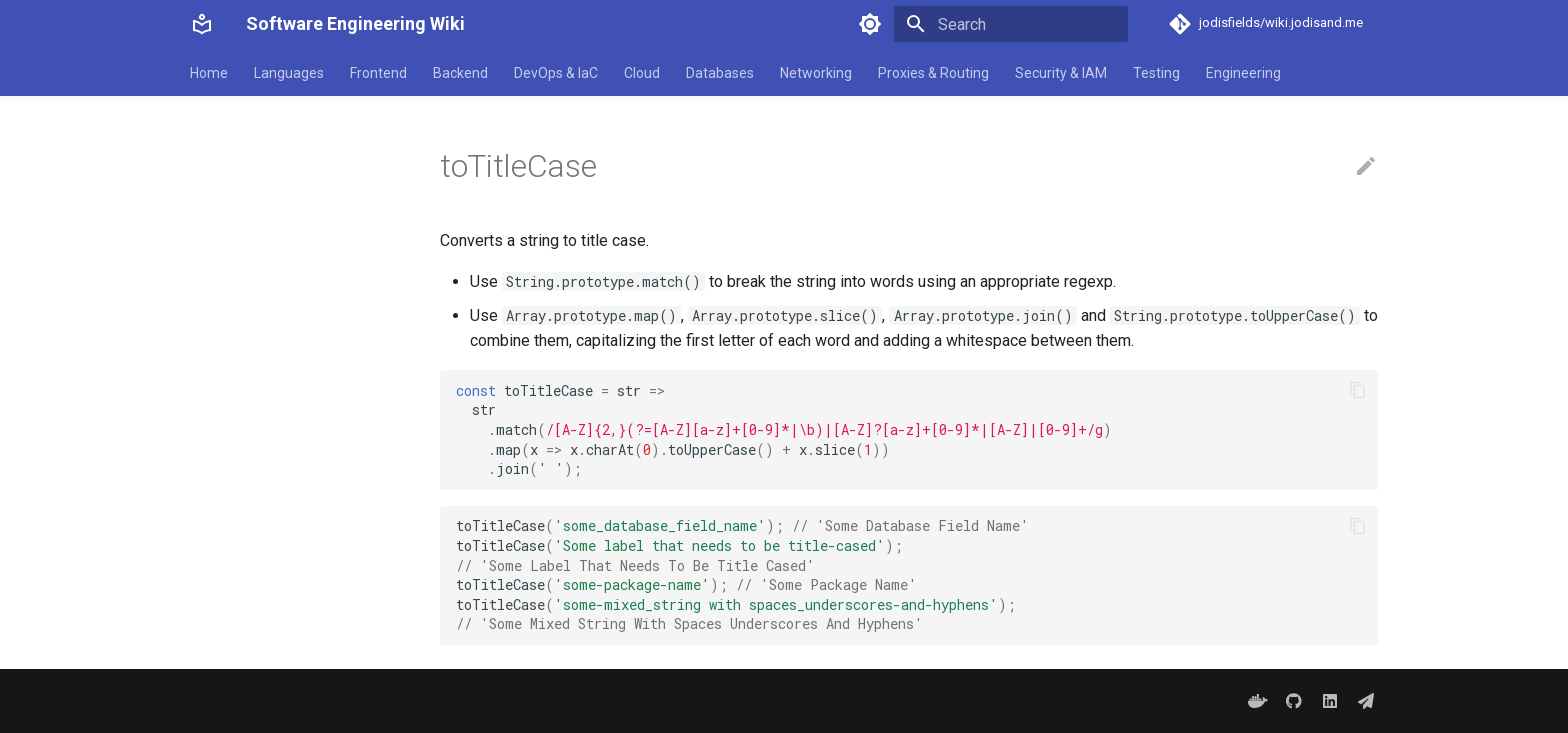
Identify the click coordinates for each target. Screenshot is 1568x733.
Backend (460, 73)
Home (209, 73)
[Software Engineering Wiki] (202, 24)
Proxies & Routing (933, 73)
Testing (1156, 73)
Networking (816, 73)
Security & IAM (1061, 73)
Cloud (642, 73)
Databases (720, 73)
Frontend (378, 73)
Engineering (1243, 73)
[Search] (1011, 24)
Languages (289, 73)
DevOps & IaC (556, 73)
